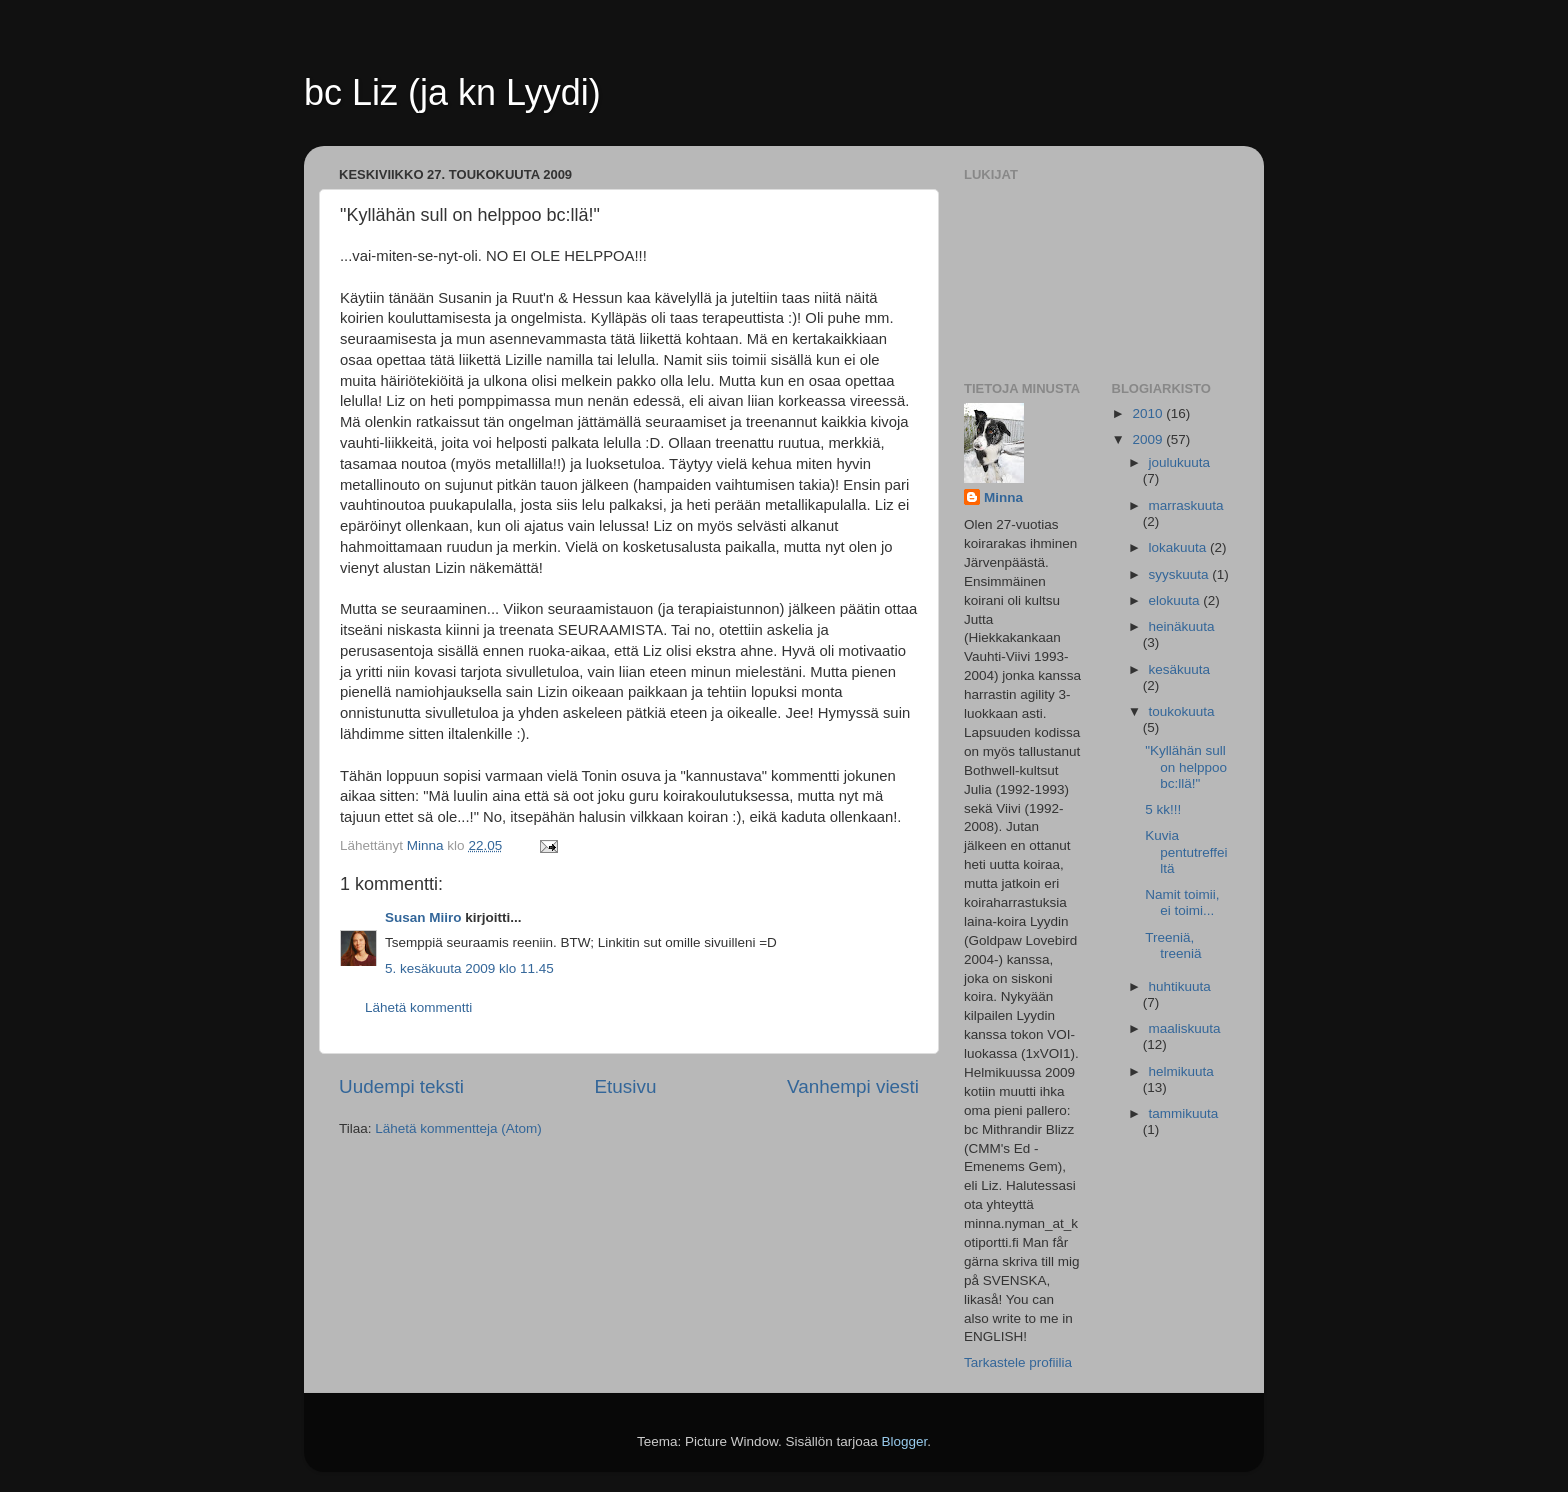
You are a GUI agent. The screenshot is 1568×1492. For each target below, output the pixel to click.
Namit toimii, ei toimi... (1182, 902)
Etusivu (626, 1086)
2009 (1149, 439)
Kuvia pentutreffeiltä (1186, 851)
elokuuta (1176, 600)
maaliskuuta (1185, 1028)
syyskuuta (1181, 574)
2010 (1149, 413)
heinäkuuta (1182, 626)
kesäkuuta (1180, 669)
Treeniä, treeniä (1173, 945)
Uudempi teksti (401, 1086)
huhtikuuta (1180, 986)
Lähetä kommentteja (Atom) (458, 1128)
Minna (1003, 497)
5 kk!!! (1163, 809)
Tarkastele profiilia (1018, 1362)
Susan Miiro (423, 917)
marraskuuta (1186, 505)
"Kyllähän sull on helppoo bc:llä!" (1186, 766)
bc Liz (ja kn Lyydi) (452, 92)
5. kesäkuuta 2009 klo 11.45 (469, 968)
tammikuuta (1184, 1113)
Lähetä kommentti (418, 1007)
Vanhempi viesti (853, 1086)
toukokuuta (1182, 711)
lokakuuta (1180, 547)
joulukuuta (1180, 462)
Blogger (905, 1441)
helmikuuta (1181, 1071)
